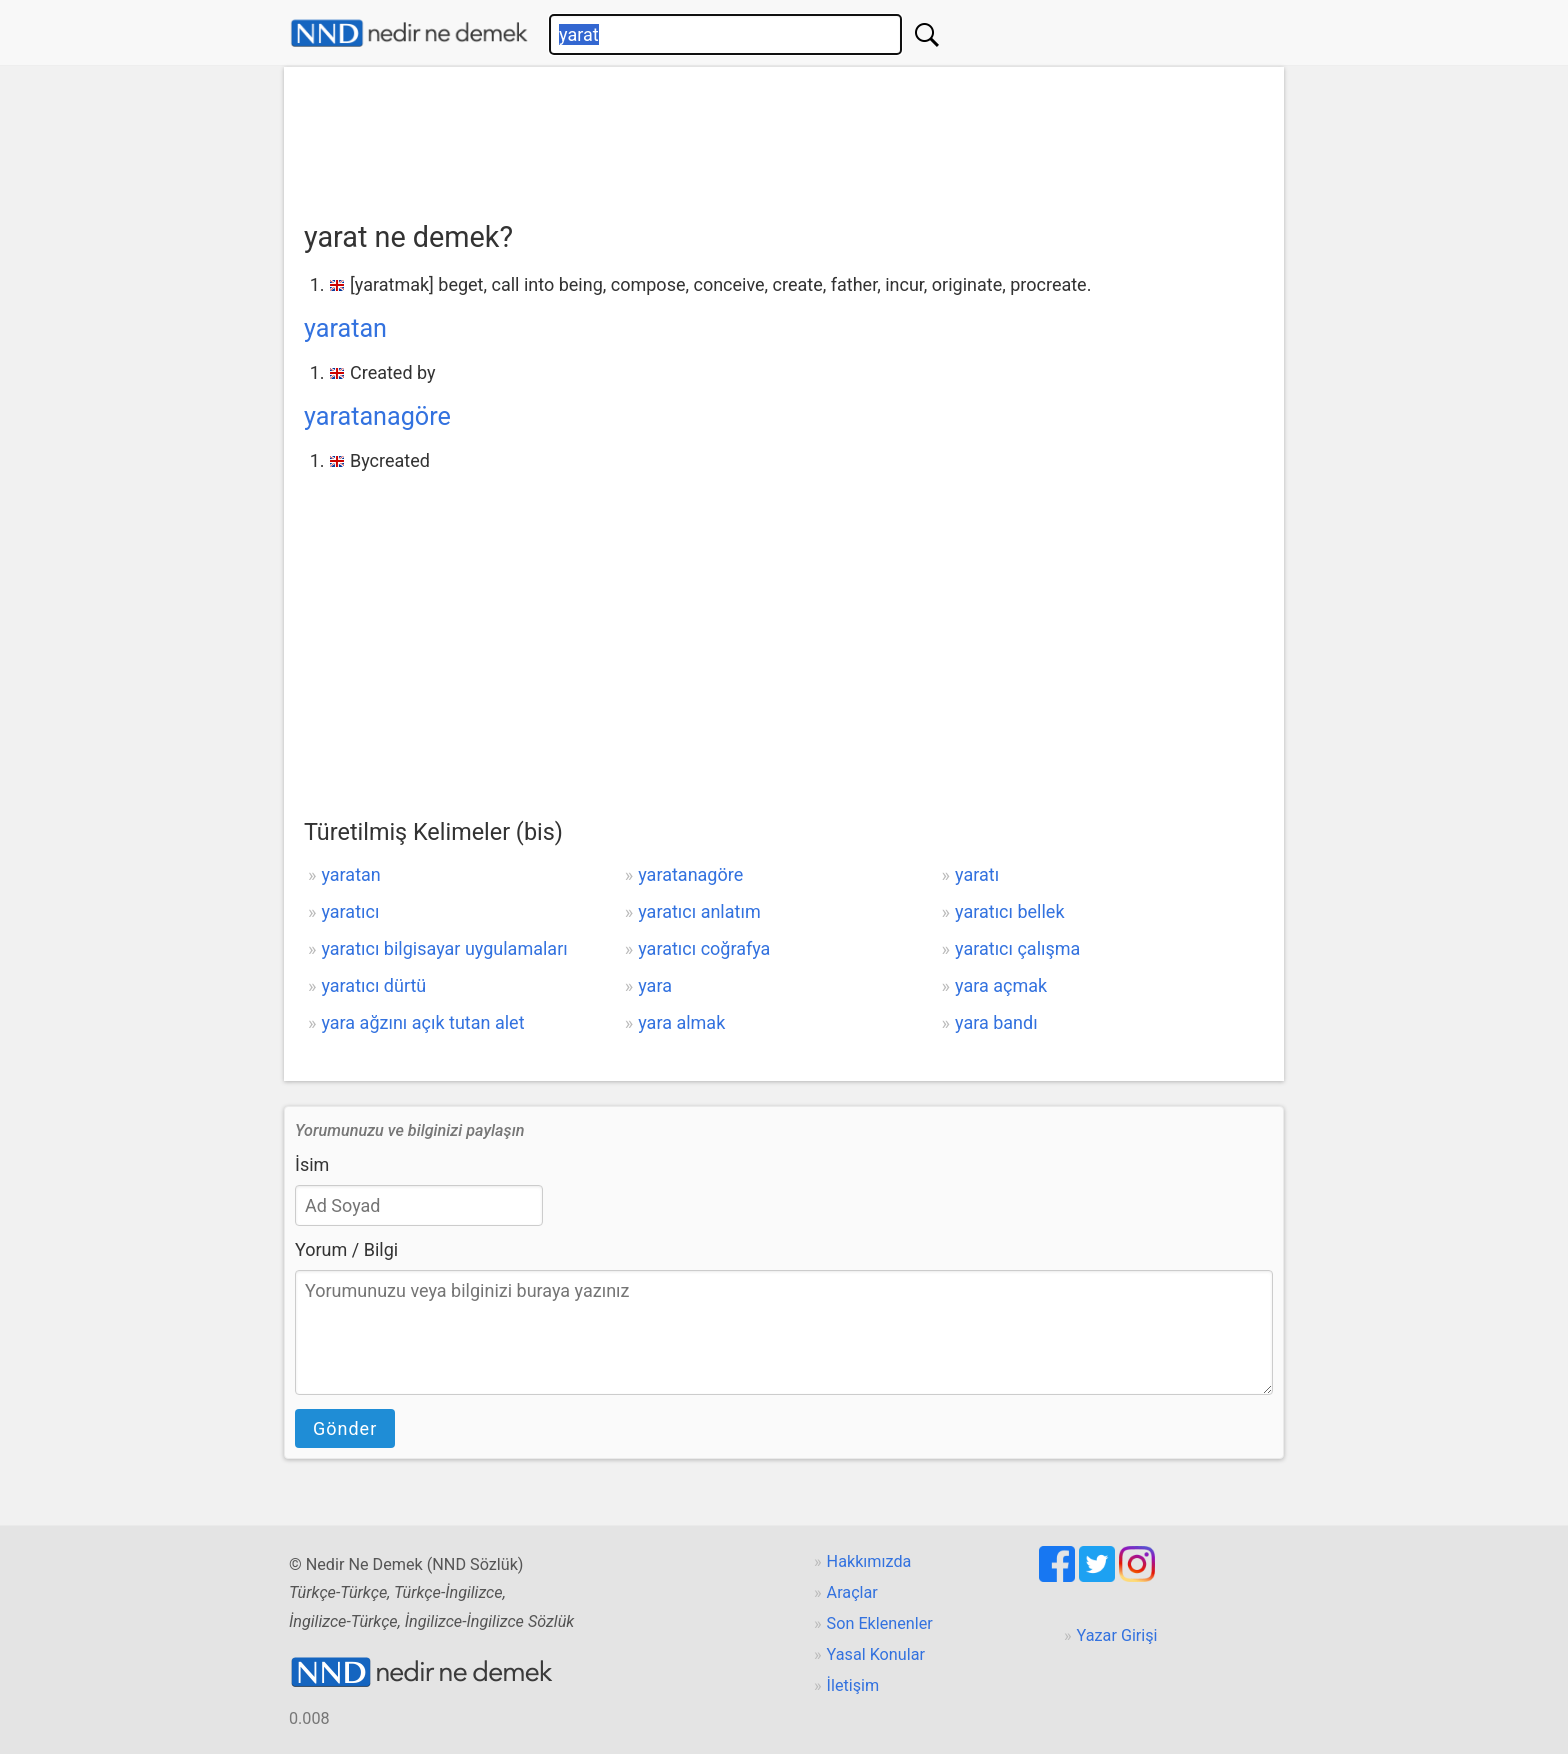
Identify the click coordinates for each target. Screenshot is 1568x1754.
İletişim (853, 1685)
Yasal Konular (876, 1654)
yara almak (681, 1022)
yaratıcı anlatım (699, 911)
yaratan (345, 328)
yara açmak (1001, 985)
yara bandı (996, 1022)
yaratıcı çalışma (1017, 948)
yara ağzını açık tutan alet (422, 1022)
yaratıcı (350, 911)
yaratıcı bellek (1009, 911)
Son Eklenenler (880, 1623)
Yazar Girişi (1117, 1635)
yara (655, 985)
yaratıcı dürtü (373, 985)
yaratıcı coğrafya (704, 948)
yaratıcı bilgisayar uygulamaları (444, 948)
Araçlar (852, 1592)
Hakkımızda (869, 1561)
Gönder (345, 1428)
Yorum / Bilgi (346, 1249)
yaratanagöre (377, 416)
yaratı (977, 874)
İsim (312, 1164)
